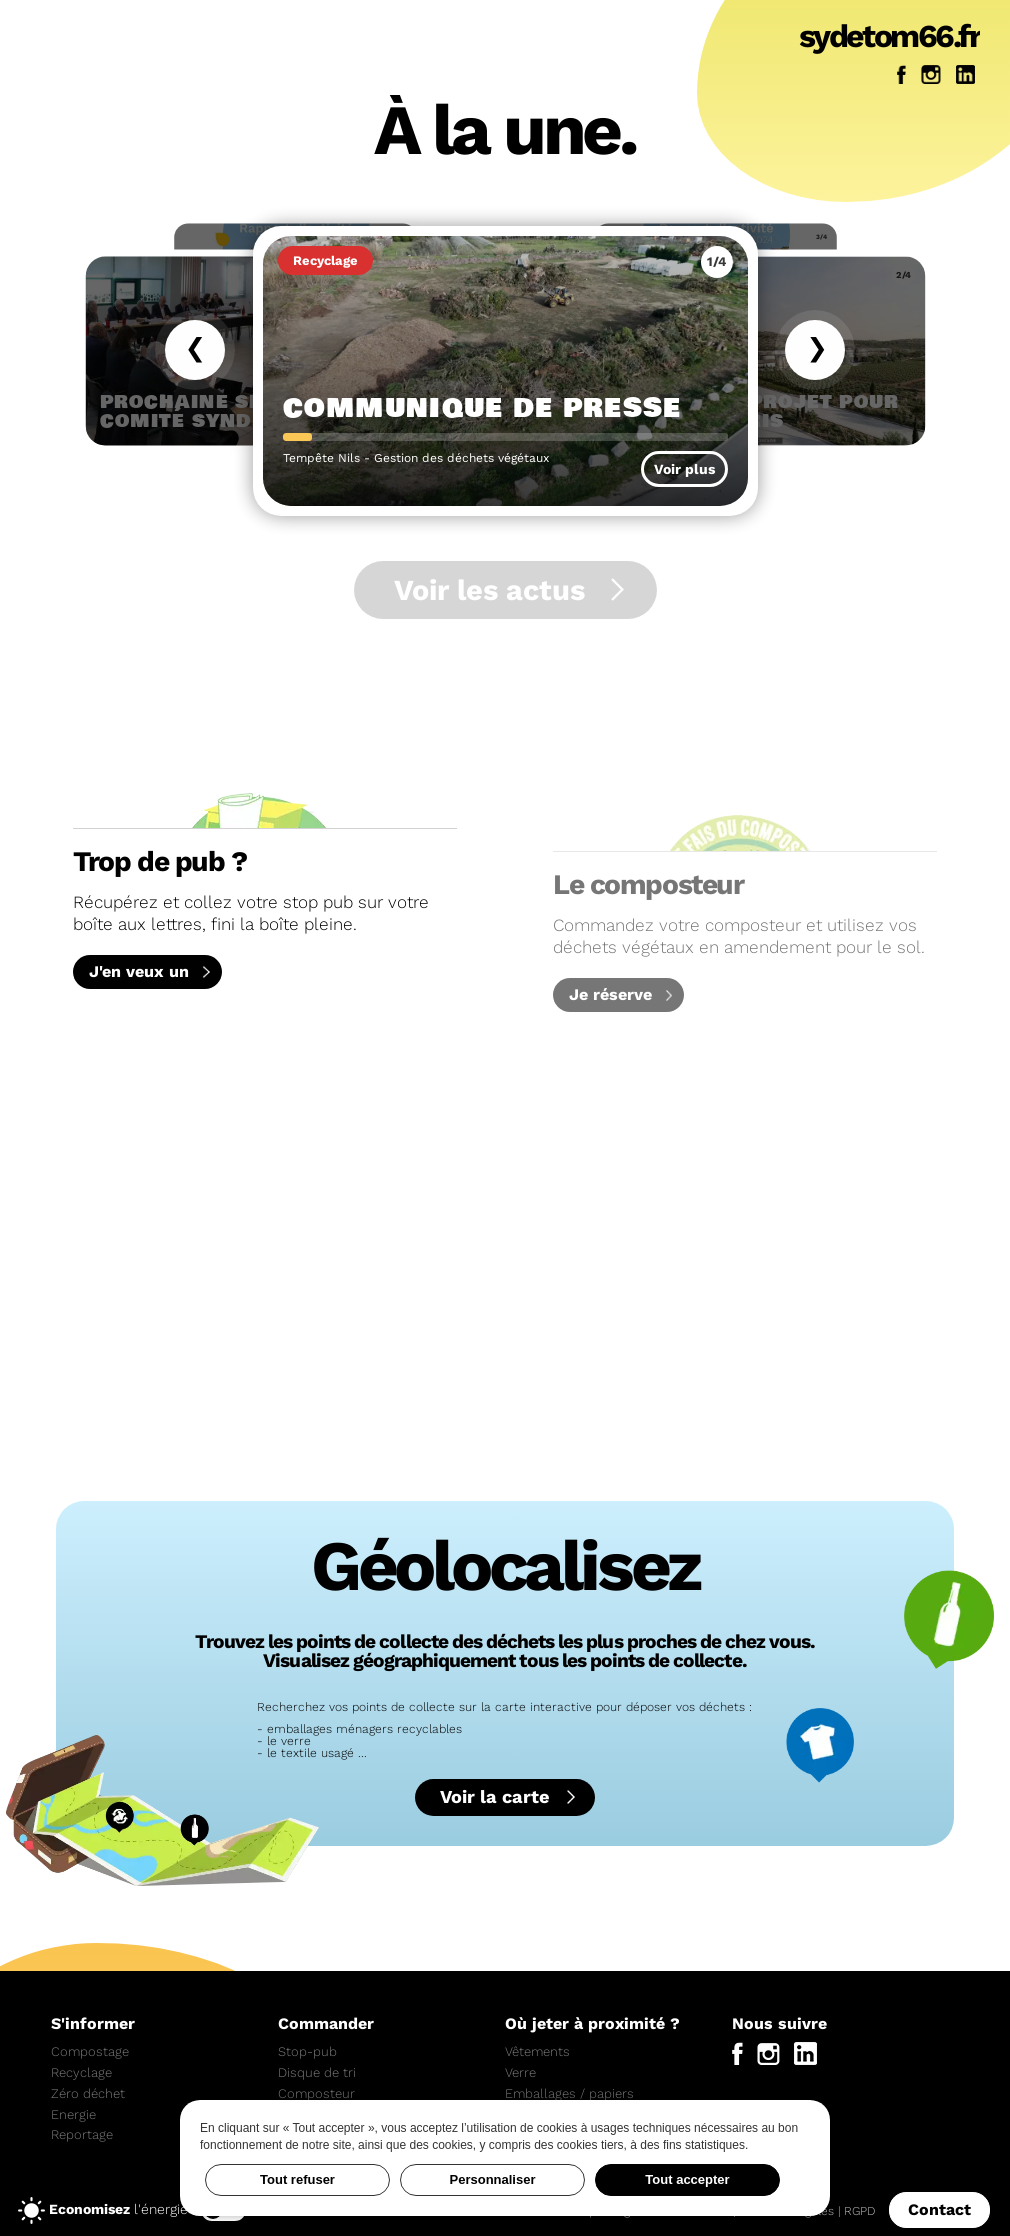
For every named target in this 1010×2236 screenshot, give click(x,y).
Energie (73, 2114)
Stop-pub (307, 2051)
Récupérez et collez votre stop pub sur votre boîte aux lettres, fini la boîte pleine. (265, 858)
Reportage (82, 2134)
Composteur (316, 2093)
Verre (520, 2072)
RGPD (859, 2213)
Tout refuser (297, 2179)
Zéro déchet (88, 2093)
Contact (939, 2211)
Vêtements (537, 2051)
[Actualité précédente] (195, 350)
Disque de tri (317, 2072)
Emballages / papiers (569, 2093)
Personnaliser (493, 2179)
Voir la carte (495, 1796)
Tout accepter (687, 2179)
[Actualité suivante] (815, 350)
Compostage (90, 2051)
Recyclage (81, 2072)
